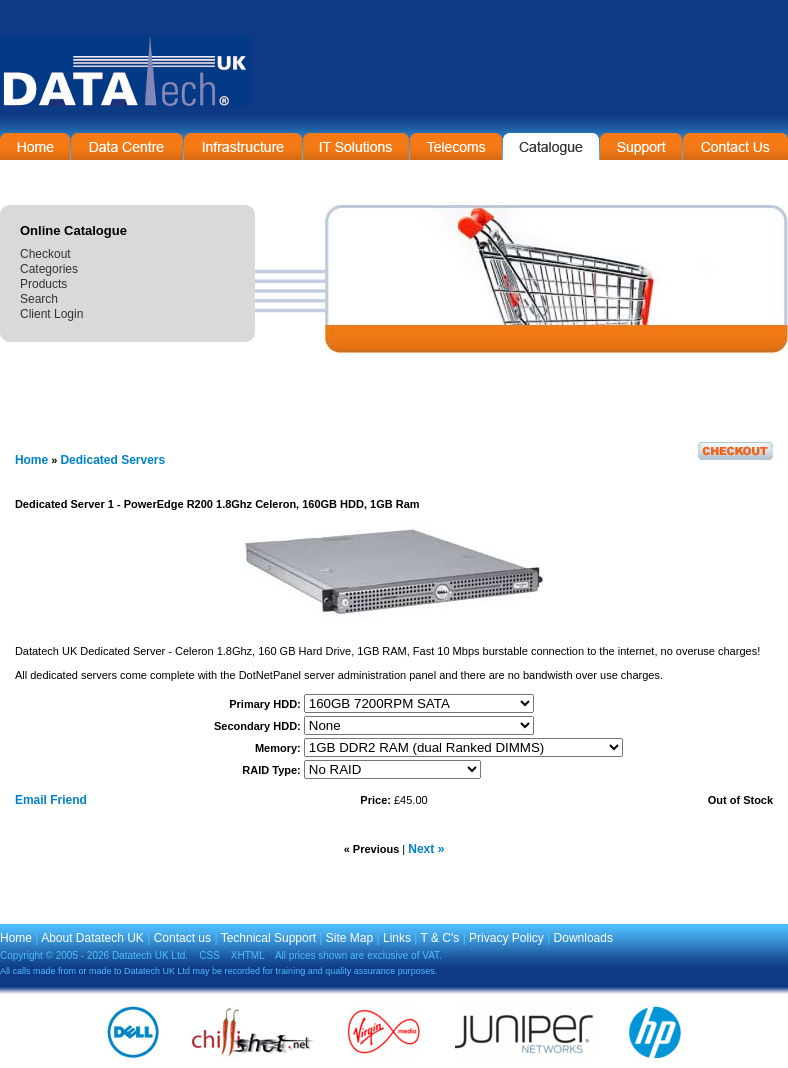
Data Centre (127, 146)
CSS (209, 955)
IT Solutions (356, 146)
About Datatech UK (92, 938)
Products (43, 284)
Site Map (349, 938)
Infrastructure (243, 146)
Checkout (45, 254)
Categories (49, 269)
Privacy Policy (506, 938)
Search (39, 299)
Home (35, 146)
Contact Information (735, 146)
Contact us (182, 938)
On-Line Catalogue (551, 146)
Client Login (51, 314)
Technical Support (268, 938)
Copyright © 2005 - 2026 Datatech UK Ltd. (94, 955)
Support (641, 146)
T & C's (440, 938)
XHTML (248, 955)
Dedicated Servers (112, 460)
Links (397, 938)
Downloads (583, 938)
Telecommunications (456, 146)
